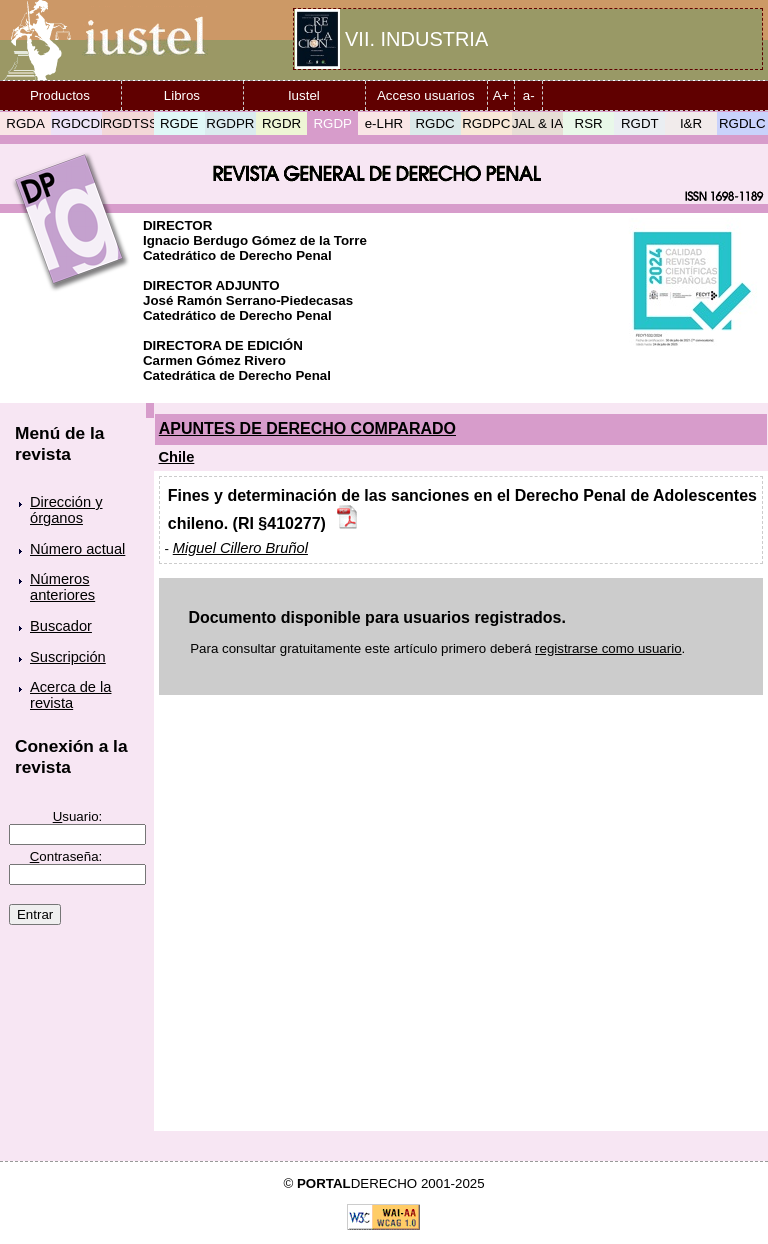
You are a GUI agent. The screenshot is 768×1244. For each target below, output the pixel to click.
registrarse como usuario (608, 648)
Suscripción (68, 657)
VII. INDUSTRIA (416, 39)
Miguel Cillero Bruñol (240, 548)
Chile (177, 457)
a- (529, 95)
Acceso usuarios (426, 95)
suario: (78, 816)
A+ (501, 95)
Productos (60, 95)
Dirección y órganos (66, 510)
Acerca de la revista (70, 695)
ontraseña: (66, 856)
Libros (182, 95)
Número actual (77, 549)
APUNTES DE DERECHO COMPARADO (307, 428)
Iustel (304, 95)
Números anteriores (62, 587)
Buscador (61, 626)
